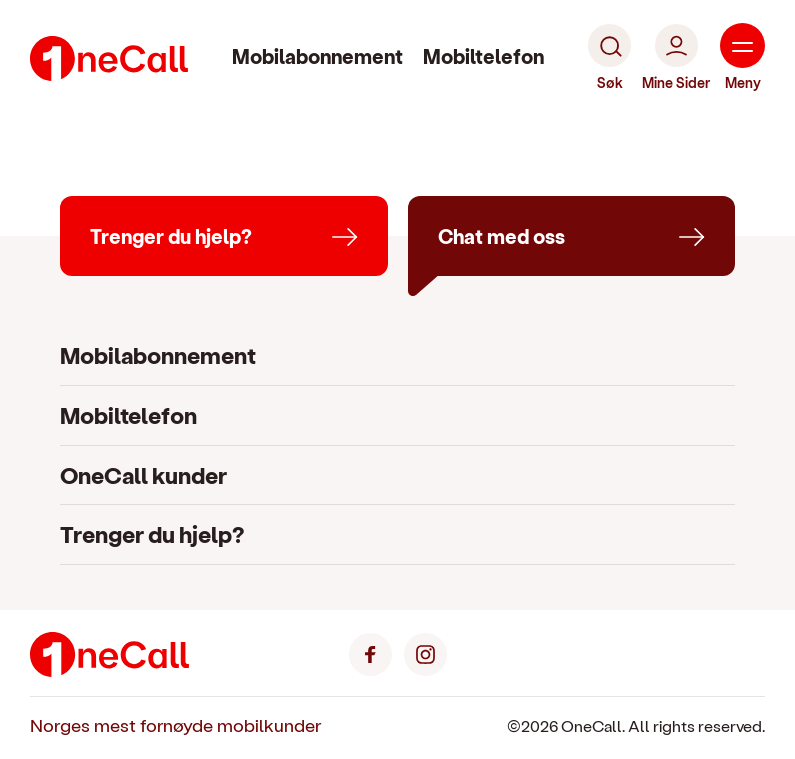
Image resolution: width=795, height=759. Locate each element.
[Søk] (609, 58)
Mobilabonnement (317, 56)
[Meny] (742, 58)
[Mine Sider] (676, 58)
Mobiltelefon (483, 56)
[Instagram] (425, 652)
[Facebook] (370, 652)
